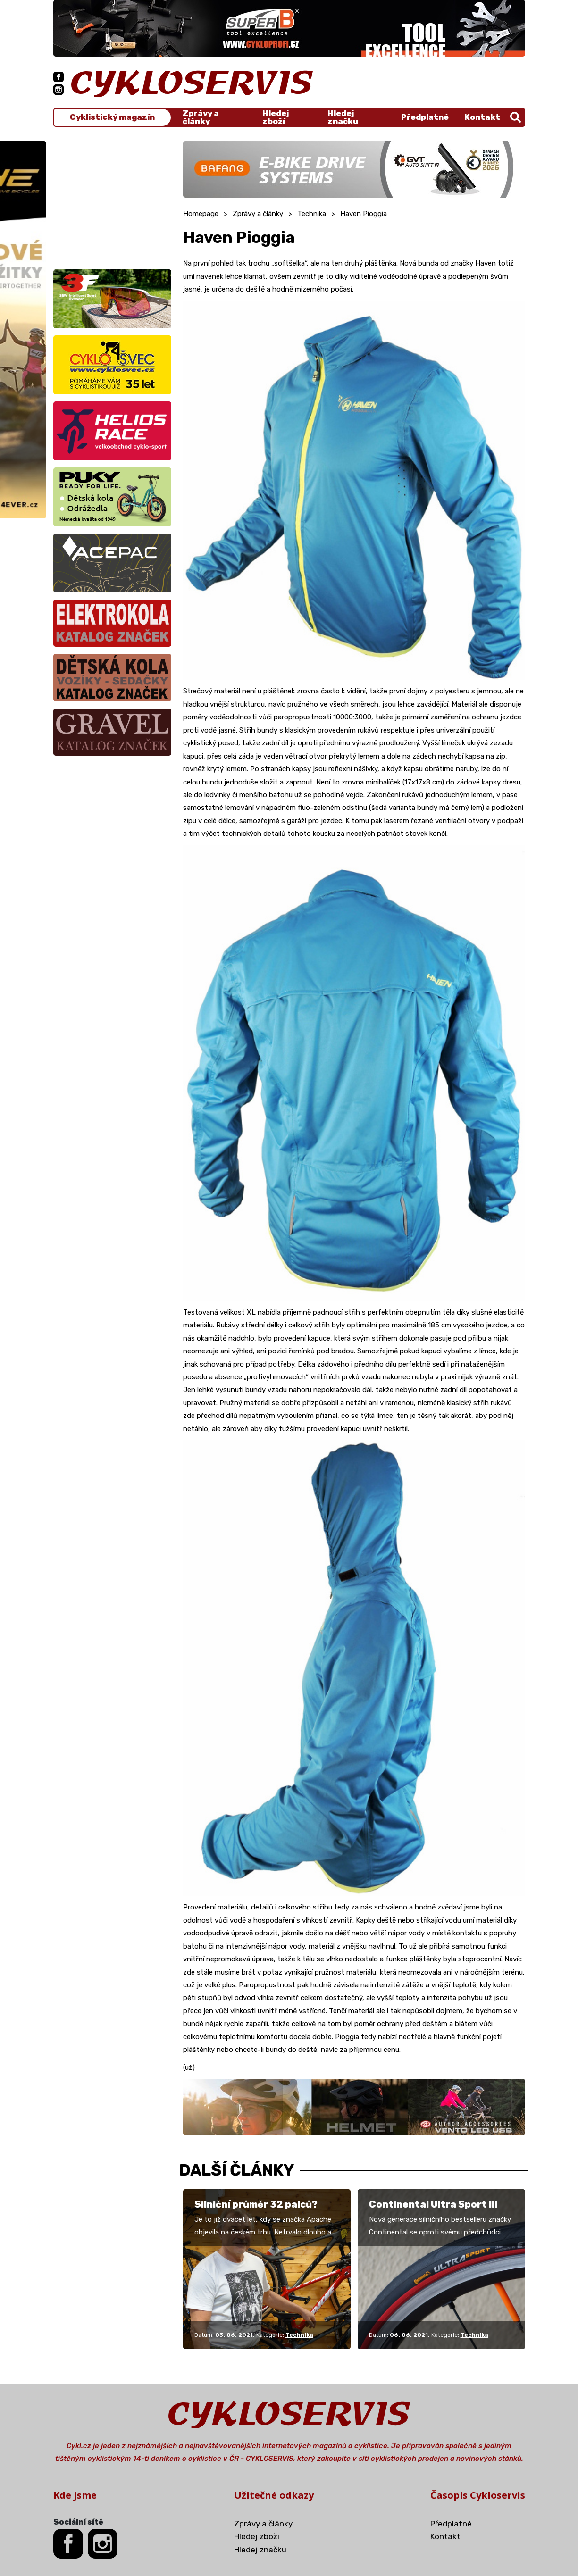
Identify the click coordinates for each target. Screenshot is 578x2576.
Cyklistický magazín (112, 117)
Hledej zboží (275, 117)
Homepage (200, 213)
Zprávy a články (201, 117)
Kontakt (482, 117)
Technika (311, 213)
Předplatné (425, 117)
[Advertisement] (112, 200)
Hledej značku (342, 117)
